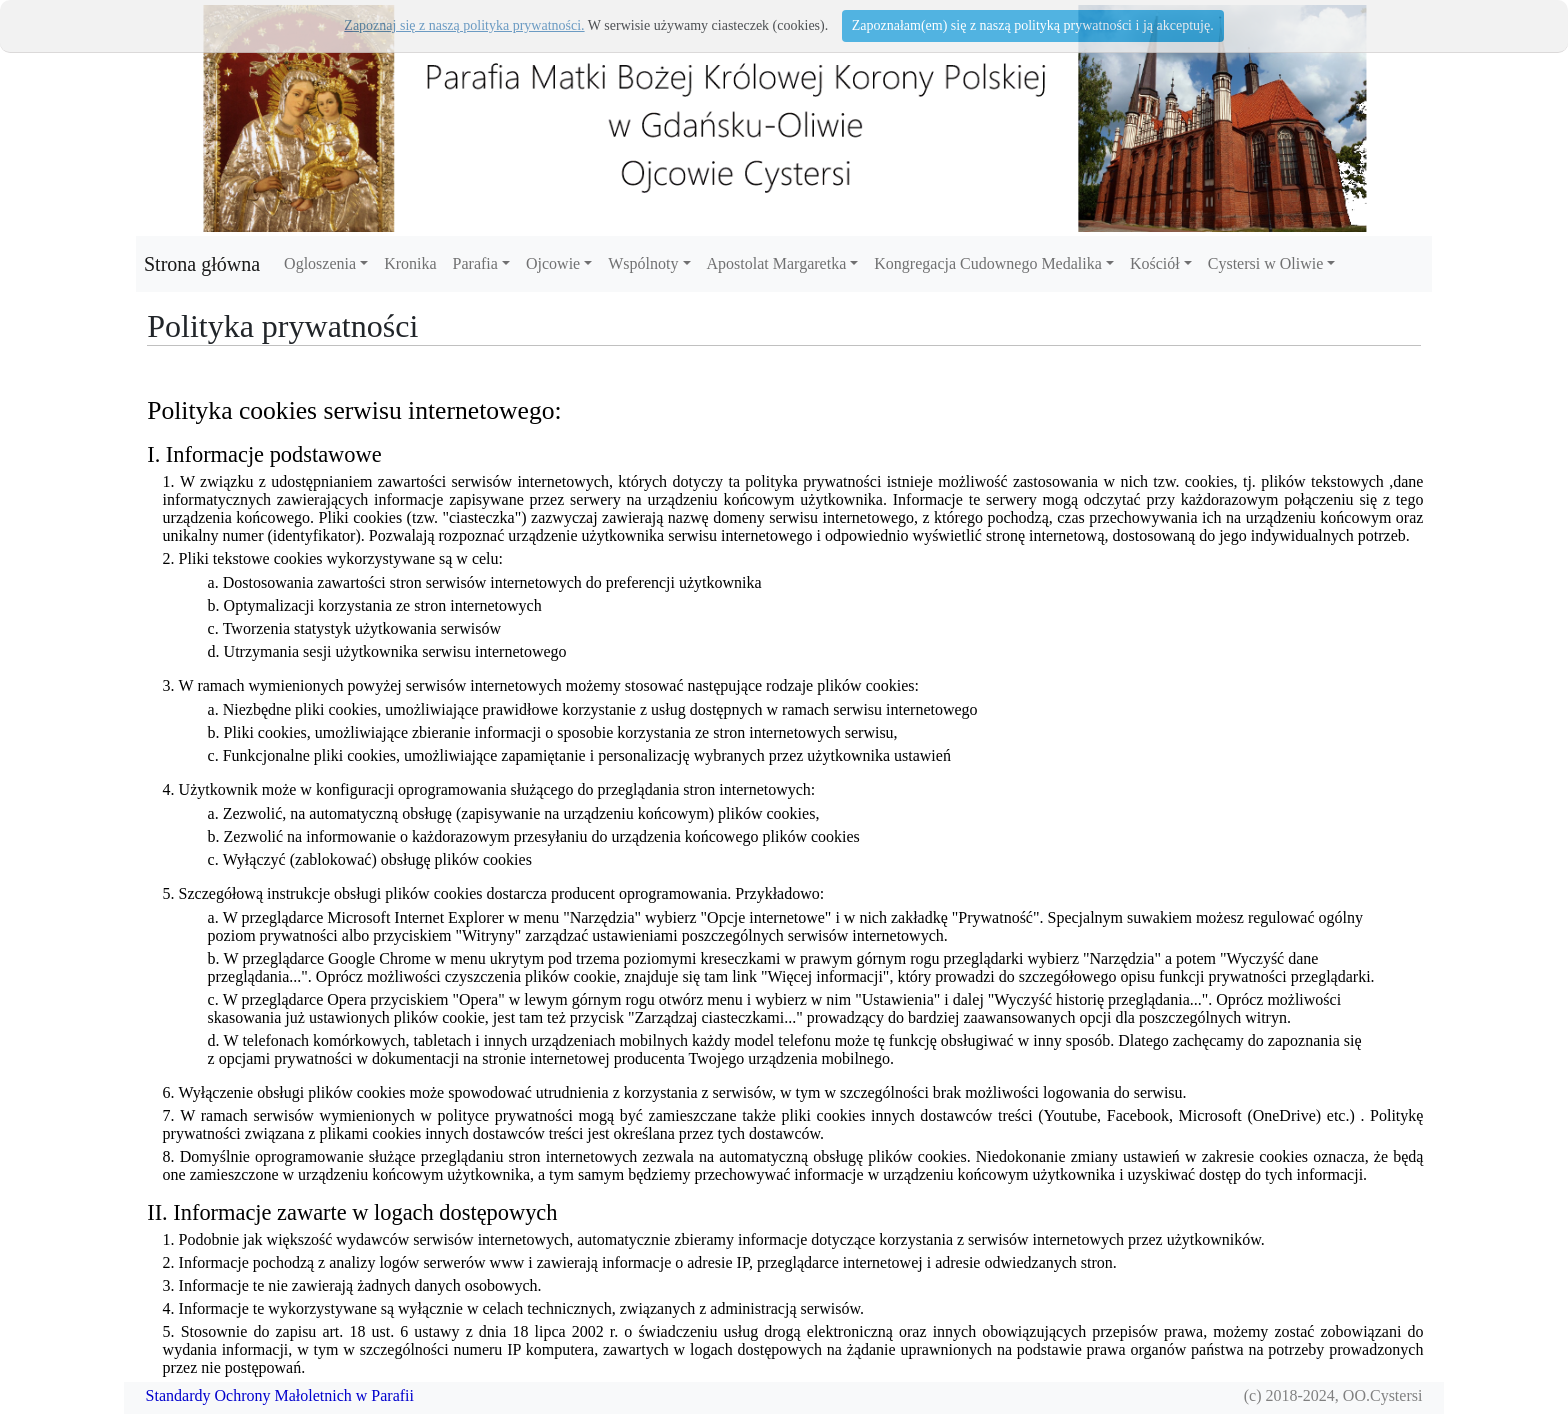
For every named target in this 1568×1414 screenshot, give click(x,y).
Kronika (410, 263)
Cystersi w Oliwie (1266, 263)
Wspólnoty (643, 263)
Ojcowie (553, 263)
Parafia (475, 263)
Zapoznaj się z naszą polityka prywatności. (464, 25)
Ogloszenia (320, 263)
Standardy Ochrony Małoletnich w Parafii (280, 1395)
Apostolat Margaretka (777, 263)
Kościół (1155, 263)
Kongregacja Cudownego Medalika (987, 263)
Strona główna (202, 264)
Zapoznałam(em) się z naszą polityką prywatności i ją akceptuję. (1033, 25)
